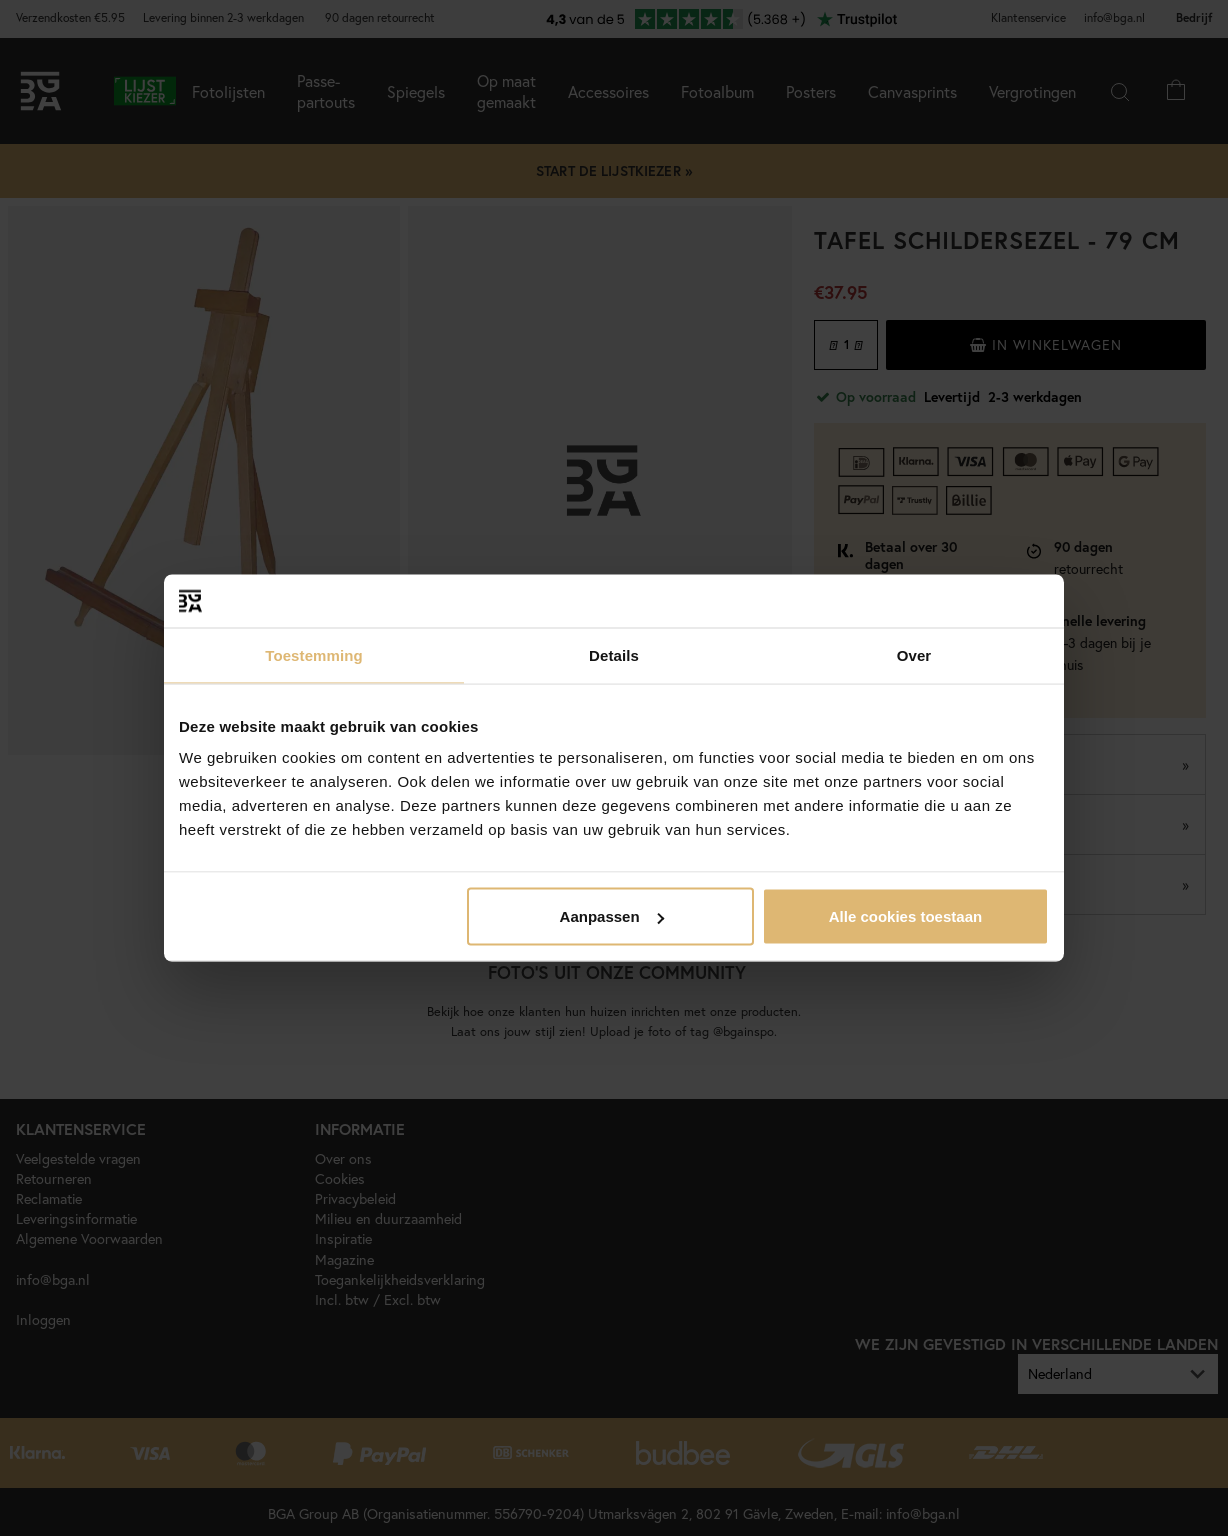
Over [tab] (914, 654)
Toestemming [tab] (314, 654)
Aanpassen (612, 916)
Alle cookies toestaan (905, 916)
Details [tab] (614, 654)
